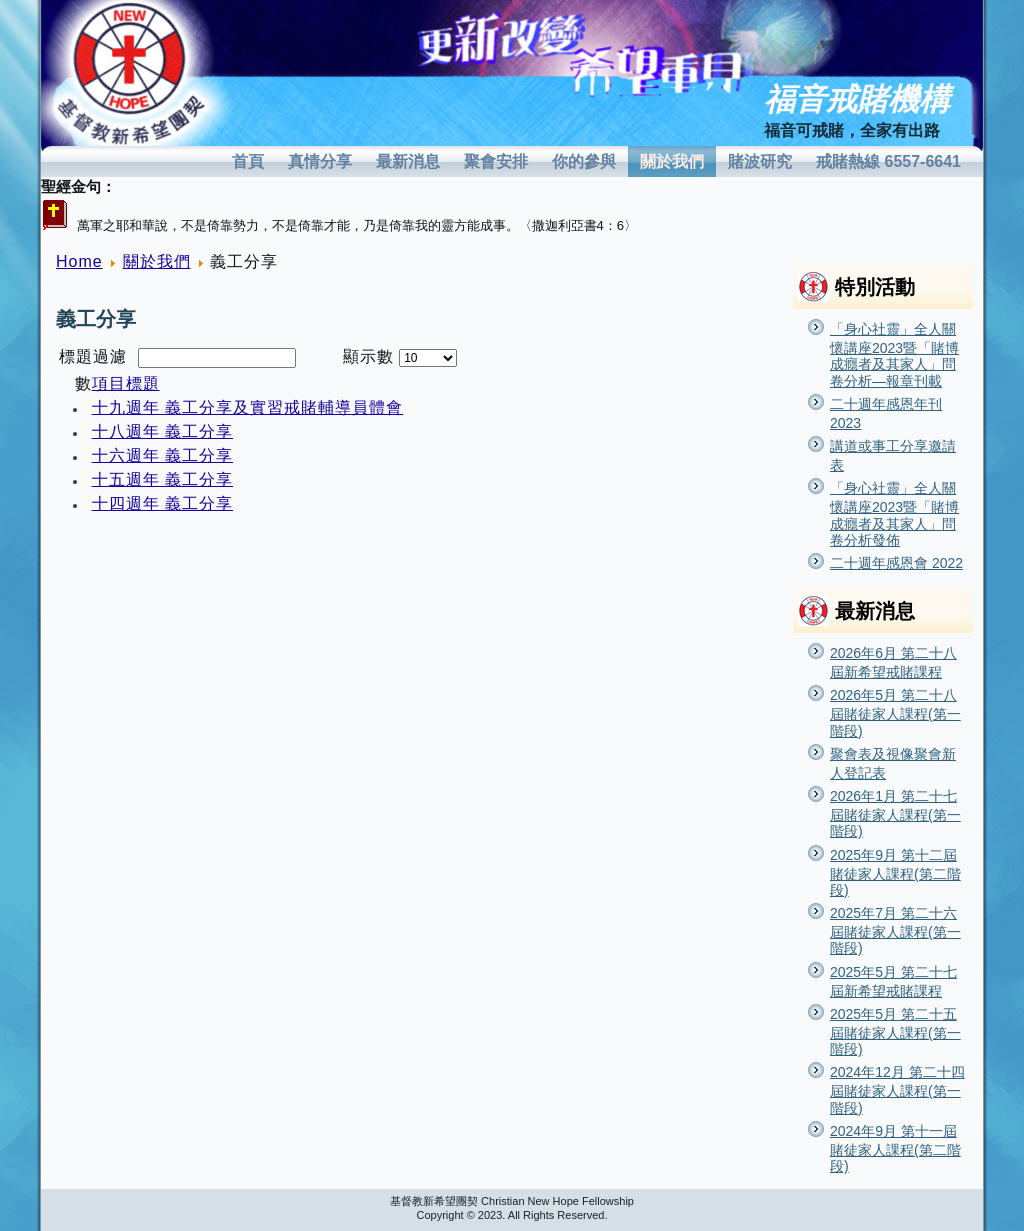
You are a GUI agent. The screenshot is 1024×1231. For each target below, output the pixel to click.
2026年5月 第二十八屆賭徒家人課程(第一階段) (895, 712)
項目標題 (126, 383)
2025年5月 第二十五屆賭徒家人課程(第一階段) (895, 1031)
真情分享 (320, 161)
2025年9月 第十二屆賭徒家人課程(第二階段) (895, 872)
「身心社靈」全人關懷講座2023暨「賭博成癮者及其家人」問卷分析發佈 (894, 514)
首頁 (248, 161)
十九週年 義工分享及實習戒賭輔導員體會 (247, 407)
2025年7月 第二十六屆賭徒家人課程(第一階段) (895, 930)
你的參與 (584, 161)
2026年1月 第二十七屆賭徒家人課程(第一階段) (895, 813)
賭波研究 (760, 161)
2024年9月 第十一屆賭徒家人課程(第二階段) (895, 1148)
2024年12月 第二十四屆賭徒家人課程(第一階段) (897, 1089)
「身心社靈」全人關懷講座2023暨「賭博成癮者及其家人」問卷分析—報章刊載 (894, 355)
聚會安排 (496, 161)
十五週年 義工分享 (162, 479)
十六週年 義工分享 (162, 455)
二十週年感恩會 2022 (896, 563)
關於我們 (672, 161)
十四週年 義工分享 (162, 503)
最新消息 (408, 161)
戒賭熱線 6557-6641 (888, 161)
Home (79, 261)
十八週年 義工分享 (162, 431)
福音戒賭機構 (857, 99)
